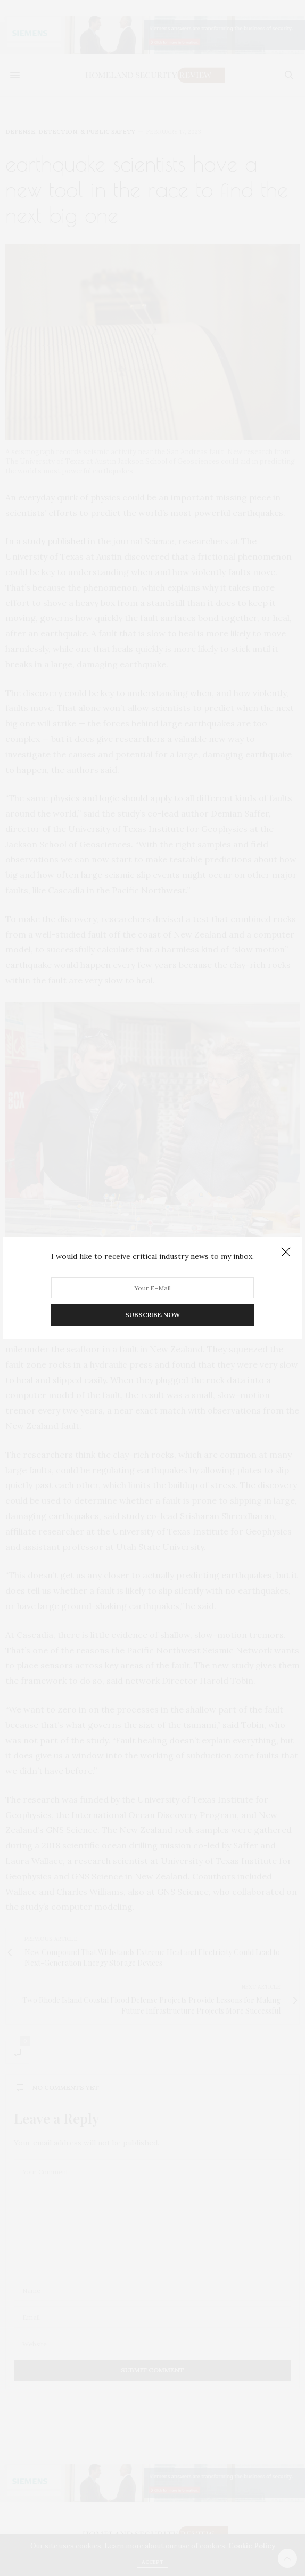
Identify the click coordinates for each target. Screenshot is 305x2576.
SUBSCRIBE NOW (152, 1315)
